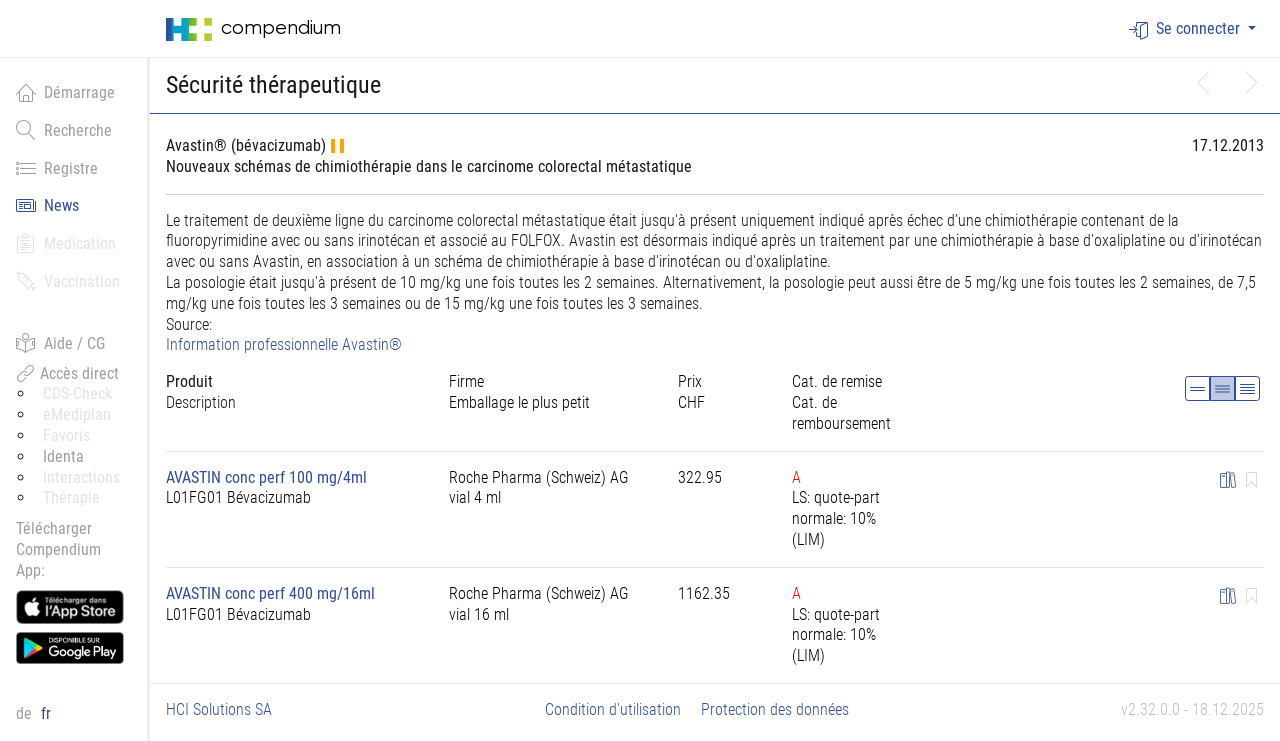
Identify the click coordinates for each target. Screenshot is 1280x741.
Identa (63, 456)
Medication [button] (66, 243)
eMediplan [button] (77, 414)
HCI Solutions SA (219, 709)
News (47, 205)
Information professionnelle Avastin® (284, 344)
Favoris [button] (66, 435)
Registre (57, 168)
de (26, 713)
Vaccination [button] (68, 281)
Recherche (64, 130)
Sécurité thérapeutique (273, 85)
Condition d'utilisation (613, 709)
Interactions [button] (81, 477)
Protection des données (775, 709)
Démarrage (65, 92)
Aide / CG (60, 343)
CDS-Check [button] (77, 393)
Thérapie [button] (71, 497)
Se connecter (1186, 29)
